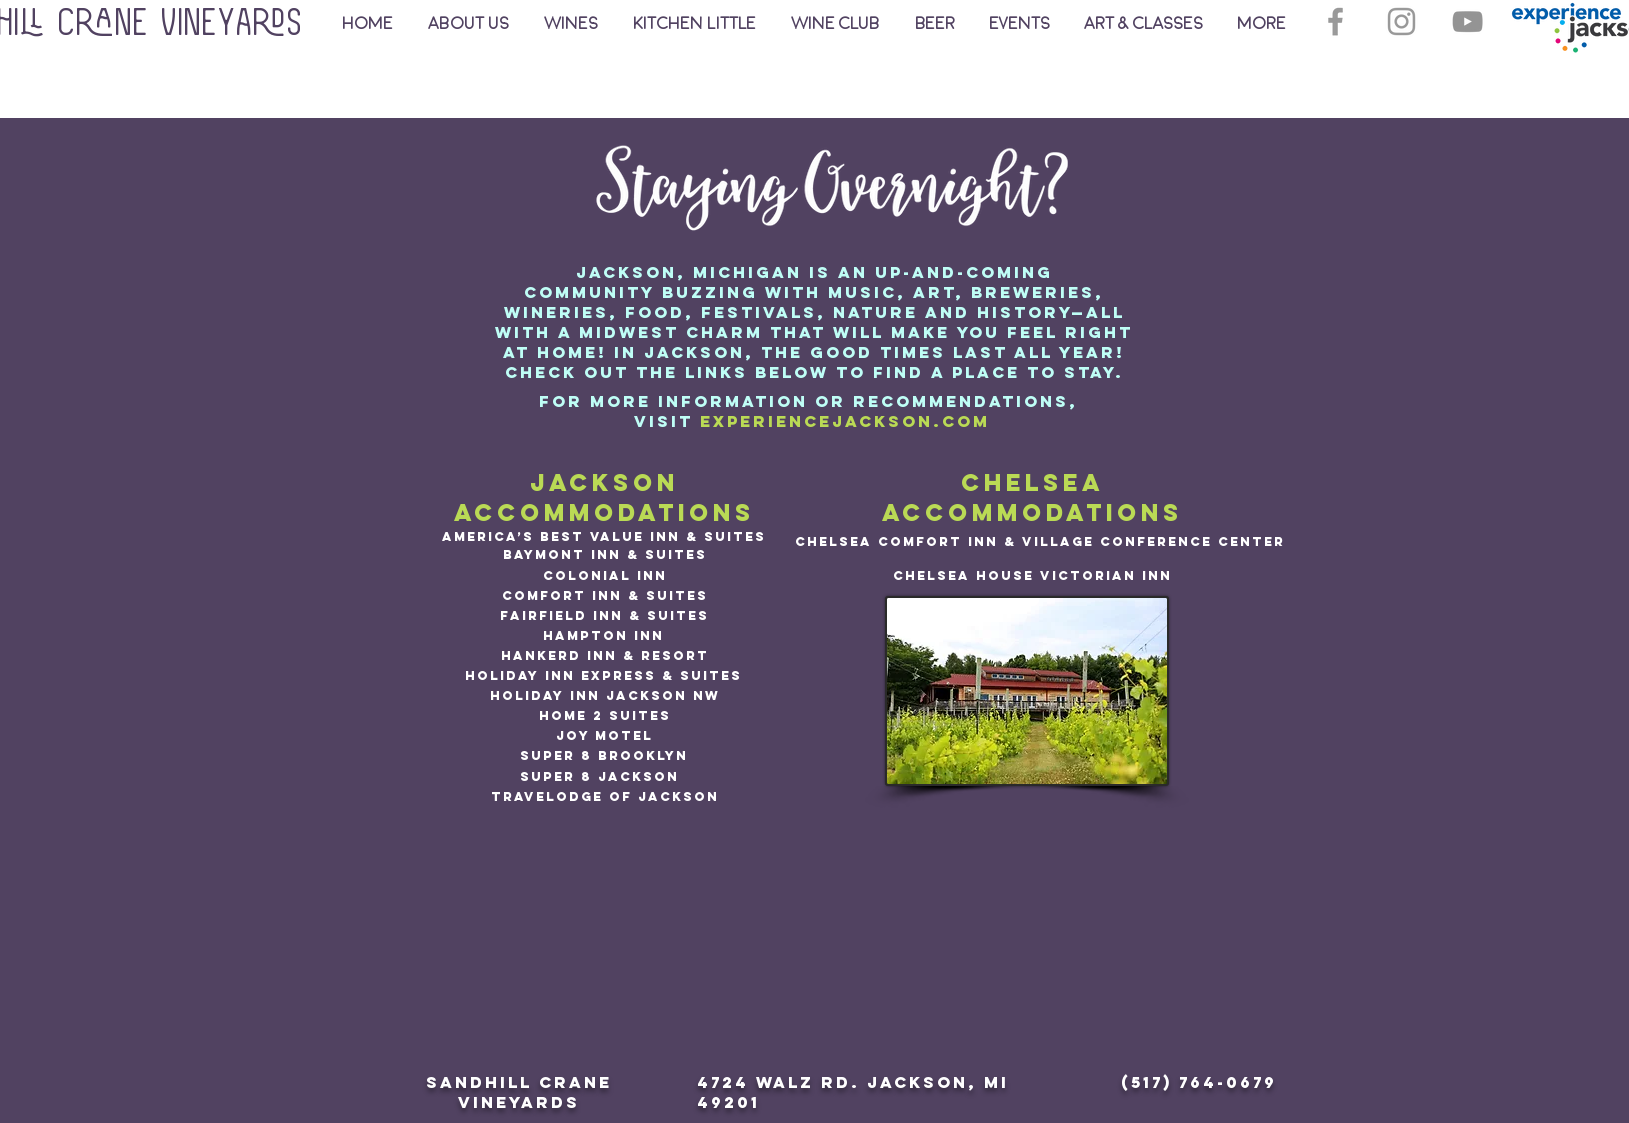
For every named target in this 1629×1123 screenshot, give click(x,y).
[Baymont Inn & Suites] (605, 555)
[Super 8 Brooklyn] (604, 756)
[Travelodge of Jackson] (605, 797)
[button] (1143, 24)
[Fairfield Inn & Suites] (605, 616)
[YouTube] (1467, 21)
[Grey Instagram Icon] (1401, 21)
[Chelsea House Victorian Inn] (1033, 576)
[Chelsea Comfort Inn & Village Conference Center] (1040, 542)
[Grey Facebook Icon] (1335, 21)
